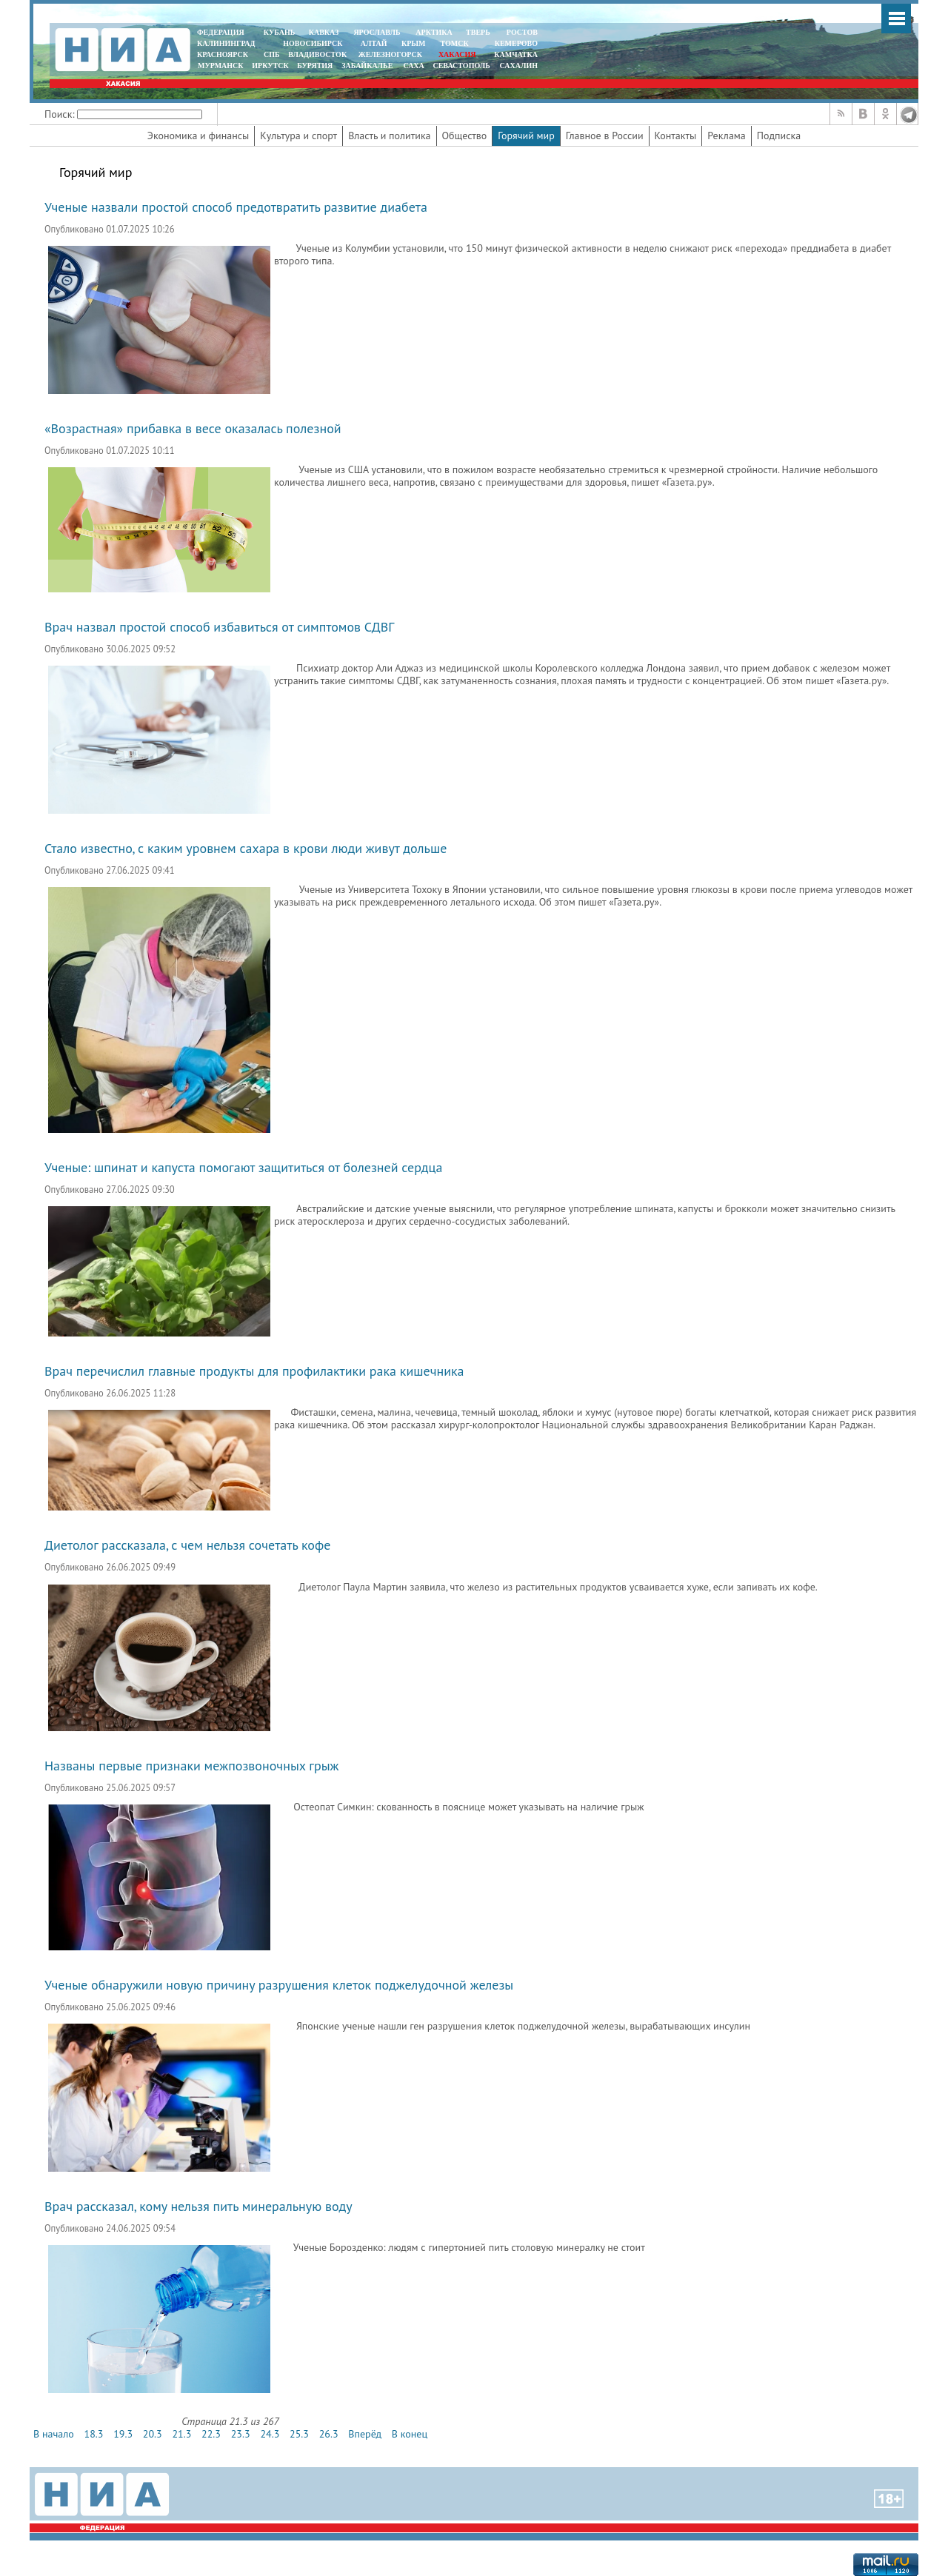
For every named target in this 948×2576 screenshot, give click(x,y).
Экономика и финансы (198, 135)
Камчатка (515, 54)
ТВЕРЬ (478, 32)
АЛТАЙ (374, 43)
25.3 (299, 2433)
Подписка (779, 135)
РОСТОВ (522, 32)
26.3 (328, 2433)
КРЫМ (413, 43)
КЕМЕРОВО (516, 43)
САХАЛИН (519, 65)
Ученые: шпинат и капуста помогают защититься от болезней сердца (243, 1167)
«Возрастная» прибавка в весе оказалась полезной (192, 428)
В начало (53, 2433)
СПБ (272, 54)
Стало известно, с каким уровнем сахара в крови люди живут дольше (245, 848)
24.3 (269, 2433)
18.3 (94, 2433)
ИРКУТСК (270, 65)
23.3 (240, 2433)
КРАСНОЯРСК (222, 54)
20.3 (152, 2433)
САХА (413, 65)
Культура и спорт (298, 135)
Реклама (726, 135)
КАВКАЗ (324, 32)
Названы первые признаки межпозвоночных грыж (191, 1765)
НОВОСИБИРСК (312, 43)
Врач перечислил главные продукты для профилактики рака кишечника (254, 1370)
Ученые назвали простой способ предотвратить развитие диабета (235, 206)
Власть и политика (389, 135)
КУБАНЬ (279, 32)
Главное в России (605, 135)
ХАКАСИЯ (455, 54)
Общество (464, 135)
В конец (409, 2433)
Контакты (676, 135)
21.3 (181, 2433)
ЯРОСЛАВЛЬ (376, 32)
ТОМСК (457, 43)
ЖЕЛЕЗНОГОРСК (390, 54)
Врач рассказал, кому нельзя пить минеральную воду (198, 2206)
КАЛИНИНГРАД (226, 43)
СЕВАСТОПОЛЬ (461, 65)
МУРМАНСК (221, 65)
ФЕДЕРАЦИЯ (220, 32)
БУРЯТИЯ (315, 65)
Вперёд (364, 2433)
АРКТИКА (434, 32)
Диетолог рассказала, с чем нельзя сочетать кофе (187, 1544)
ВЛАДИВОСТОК (317, 54)
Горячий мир (526, 135)
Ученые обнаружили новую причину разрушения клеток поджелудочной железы (278, 1984)
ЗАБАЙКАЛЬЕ (368, 65)
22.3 (211, 2433)
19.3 (123, 2433)
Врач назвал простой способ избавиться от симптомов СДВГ (219, 626)
